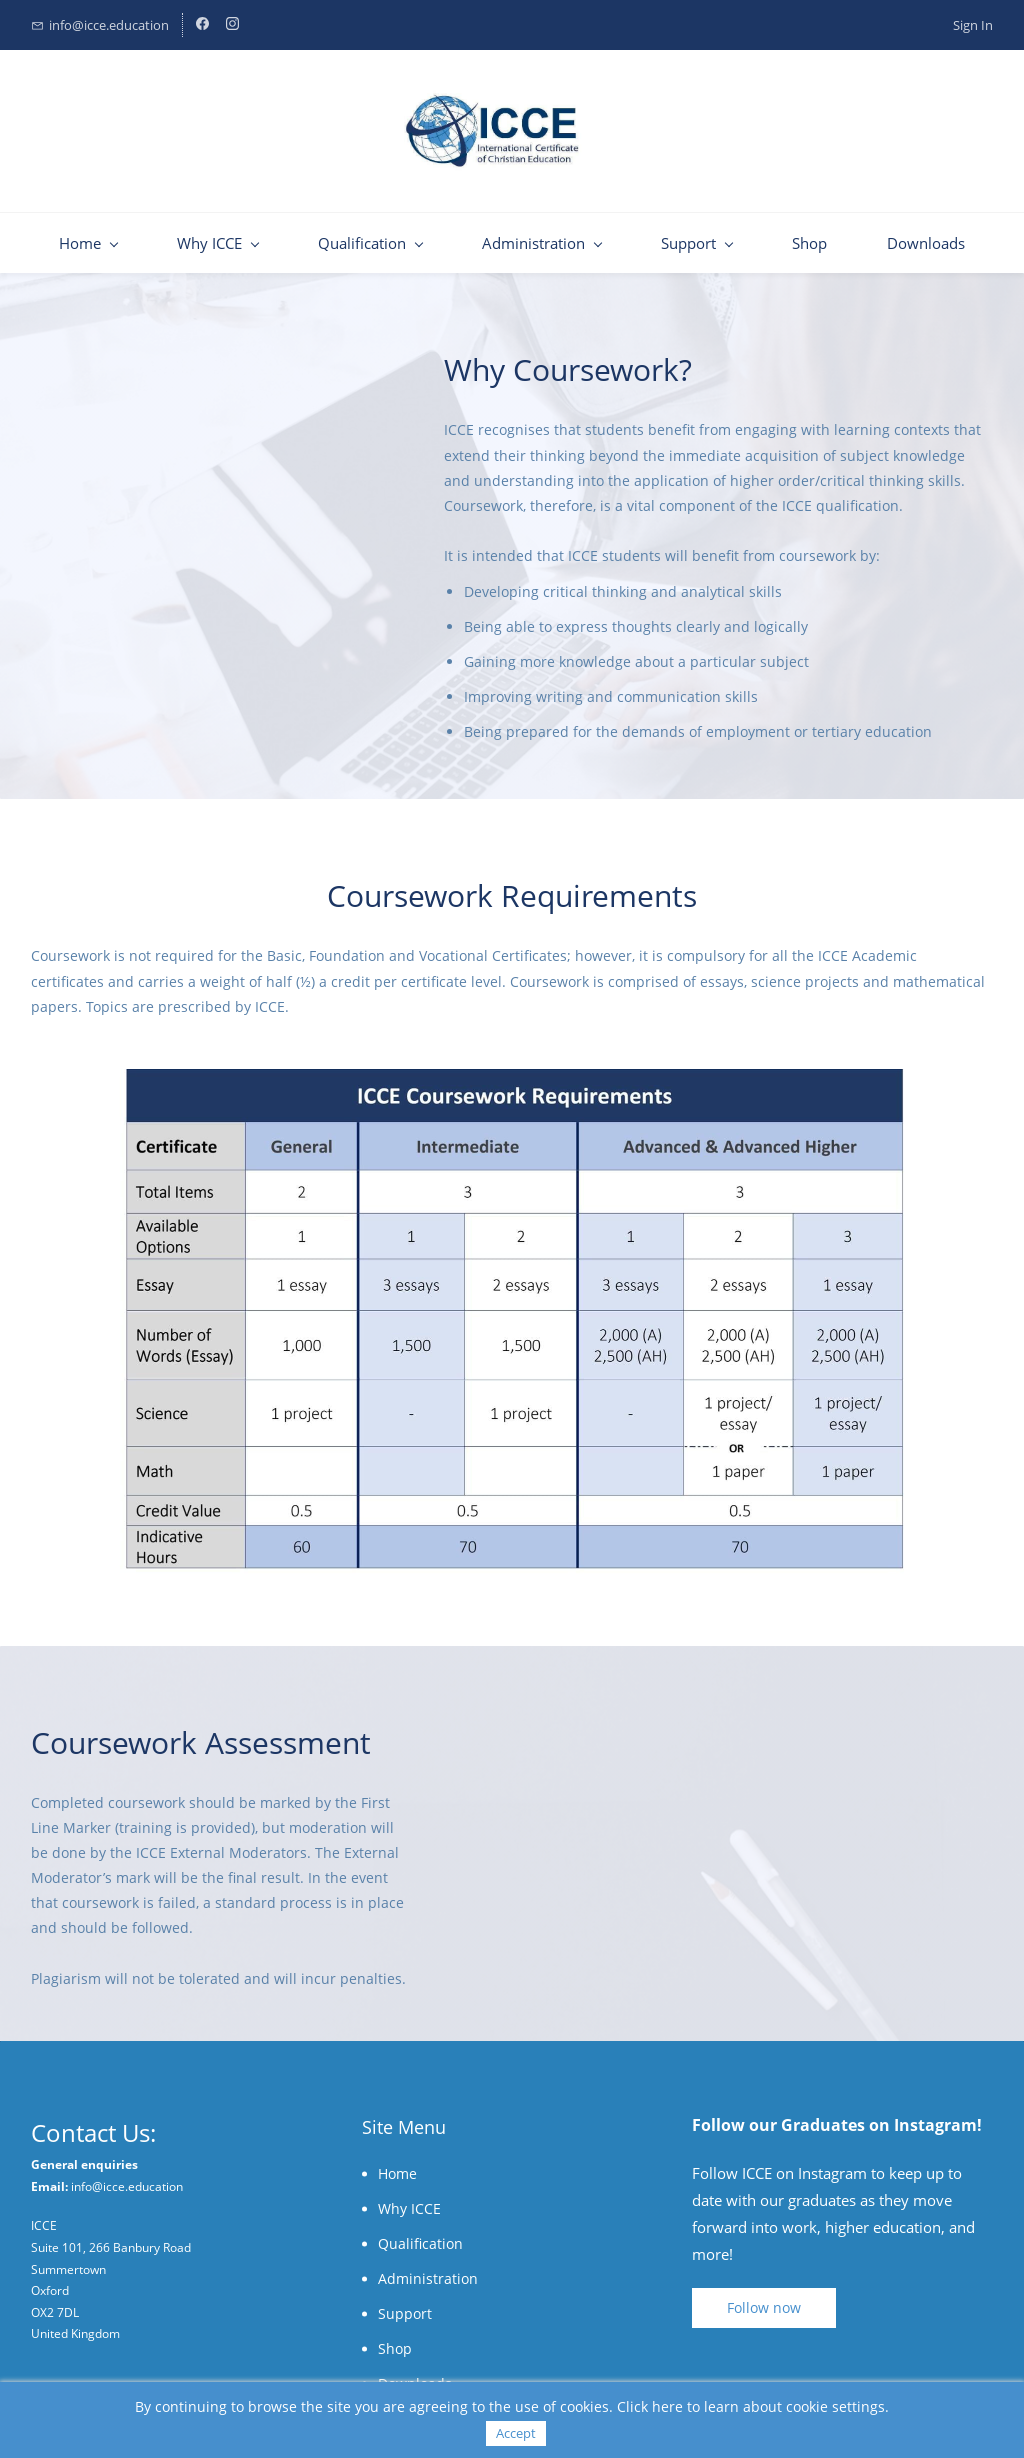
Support (405, 2313)
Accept (516, 2433)
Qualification (420, 2243)
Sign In (973, 25)
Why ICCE (409, 2208)
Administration (428, 2278)
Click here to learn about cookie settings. (753, 2406)
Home (397, 2173)
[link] (512, 1081)
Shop (395, 2348)
